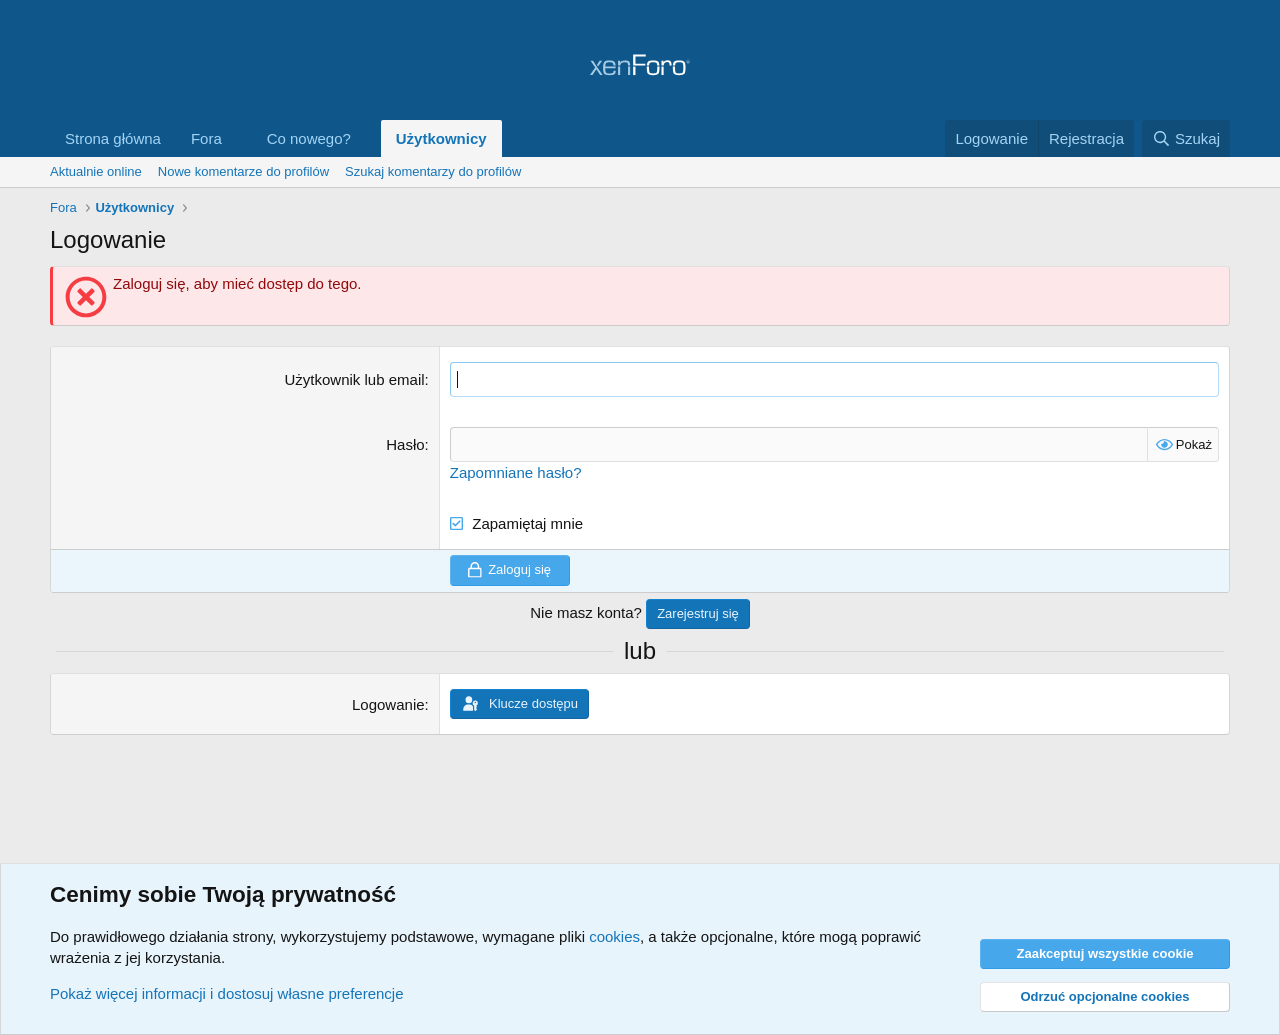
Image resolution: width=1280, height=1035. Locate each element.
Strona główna (113, 138)
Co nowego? (309, 138)
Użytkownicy (441, 138)
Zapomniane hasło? (516, 472)
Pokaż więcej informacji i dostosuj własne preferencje (227, 993)
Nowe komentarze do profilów (243, 171)
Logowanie (388, 704)
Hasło (405, 444)
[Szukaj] (1186, 138)
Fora (206, 138)
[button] (238, 138)
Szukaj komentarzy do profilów (433, 171)
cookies (614, 936)
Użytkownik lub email (355, 379)
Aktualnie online (96, 171)
